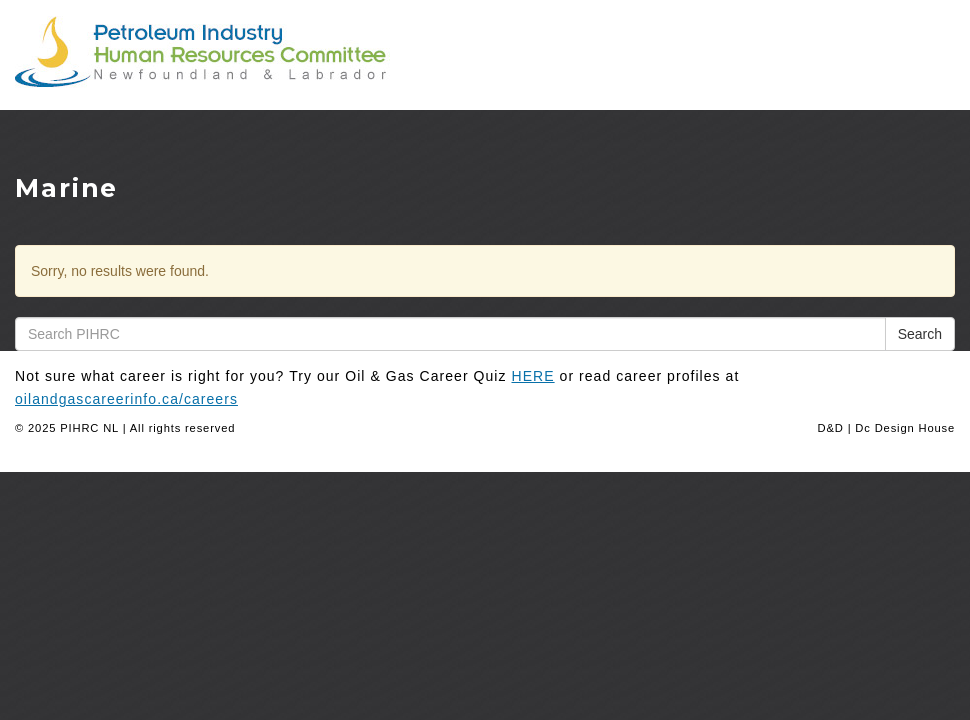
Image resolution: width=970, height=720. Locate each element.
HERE (533, 376)
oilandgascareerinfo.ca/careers (126, 399)
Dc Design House (905, 428)
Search (920, 334)
